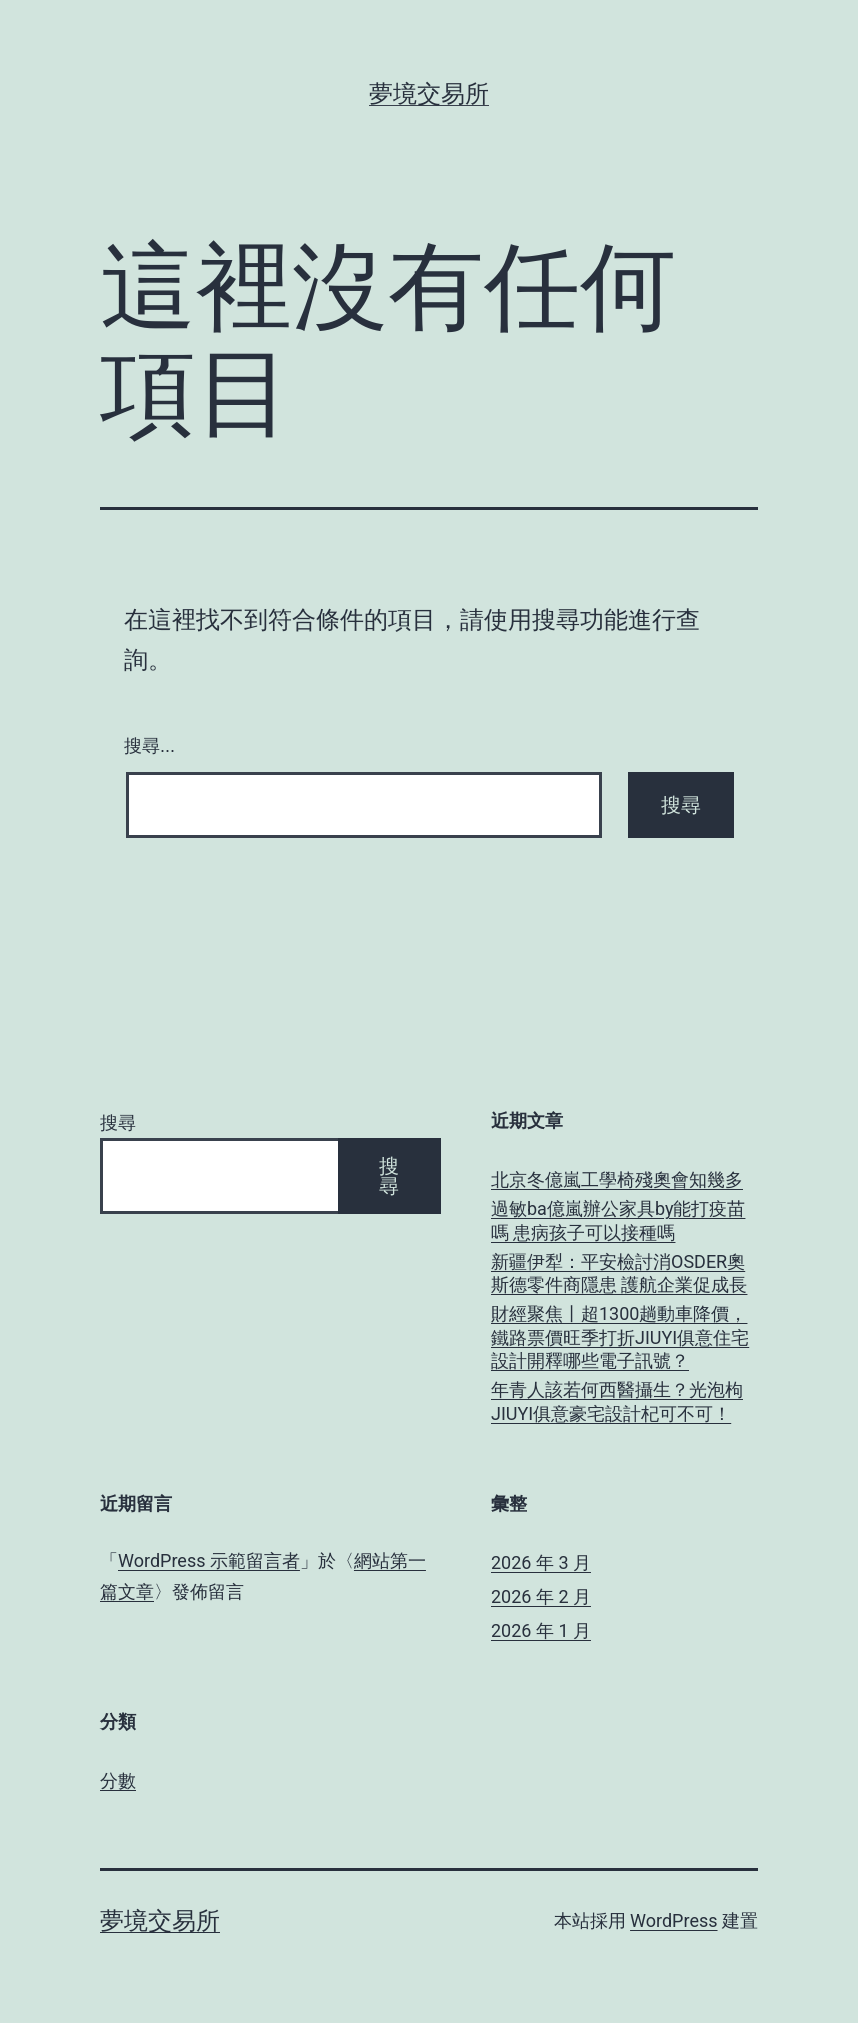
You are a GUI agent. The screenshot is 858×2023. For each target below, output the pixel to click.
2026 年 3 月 (541, 1562)
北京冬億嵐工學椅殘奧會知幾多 (617, 1179)
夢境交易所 (429, 94)
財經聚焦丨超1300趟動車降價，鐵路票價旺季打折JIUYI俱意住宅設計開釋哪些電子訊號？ (620, 1337)
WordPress (673, 1920)
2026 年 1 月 (541, 1630)
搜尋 (118, 1122)
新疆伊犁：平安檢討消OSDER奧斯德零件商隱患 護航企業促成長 (619, 1273)
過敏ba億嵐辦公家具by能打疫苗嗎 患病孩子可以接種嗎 (618, 1220)
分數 (118, 1780)
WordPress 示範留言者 (209, 1560)
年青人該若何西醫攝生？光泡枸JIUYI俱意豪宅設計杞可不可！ (617, 1401)
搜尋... (149, 746)
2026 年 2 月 (541, 1596)
